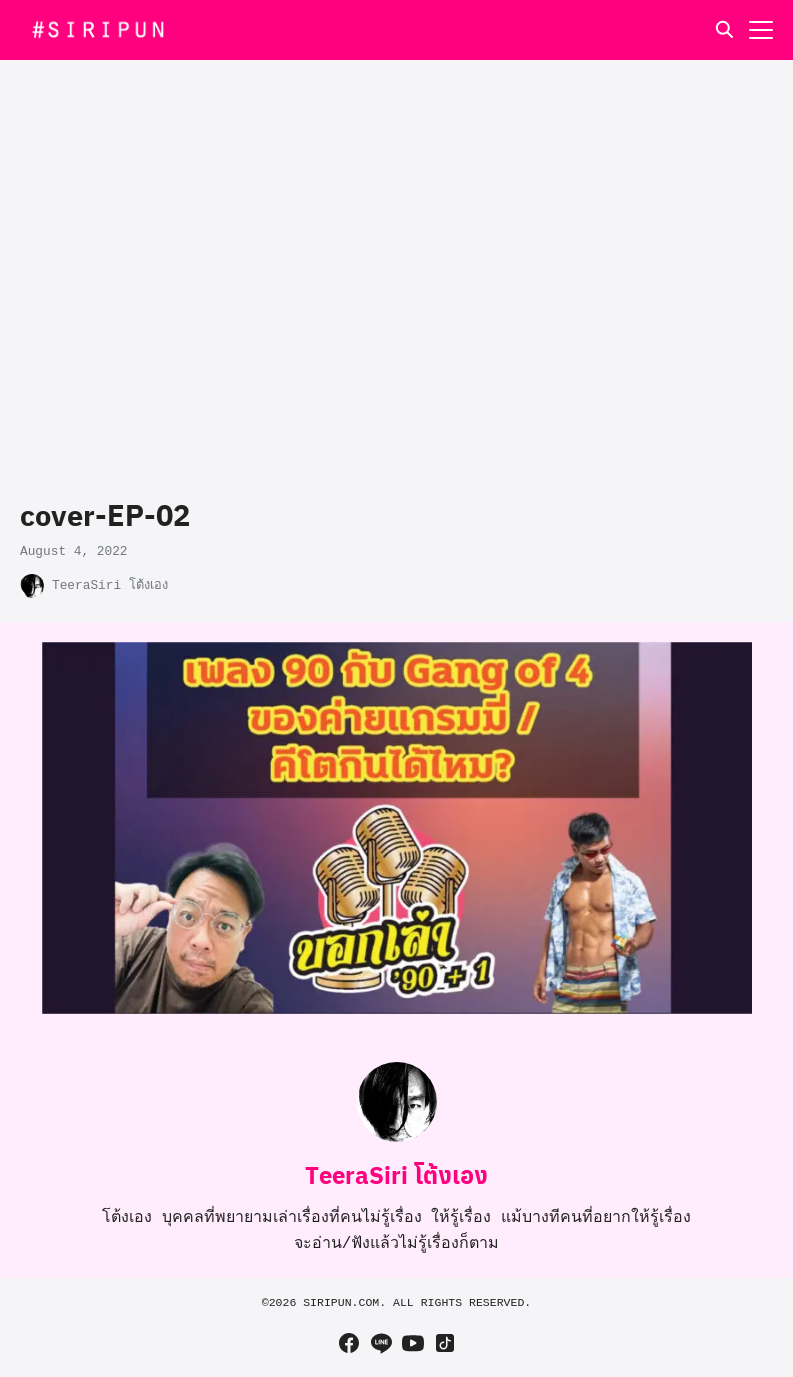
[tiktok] (445, 1343)
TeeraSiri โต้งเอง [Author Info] (396, 1174)
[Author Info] (397, 1138)
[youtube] (413, 1343)
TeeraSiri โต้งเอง (110, 585)
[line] (381, 1343)
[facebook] (349, 1343)
